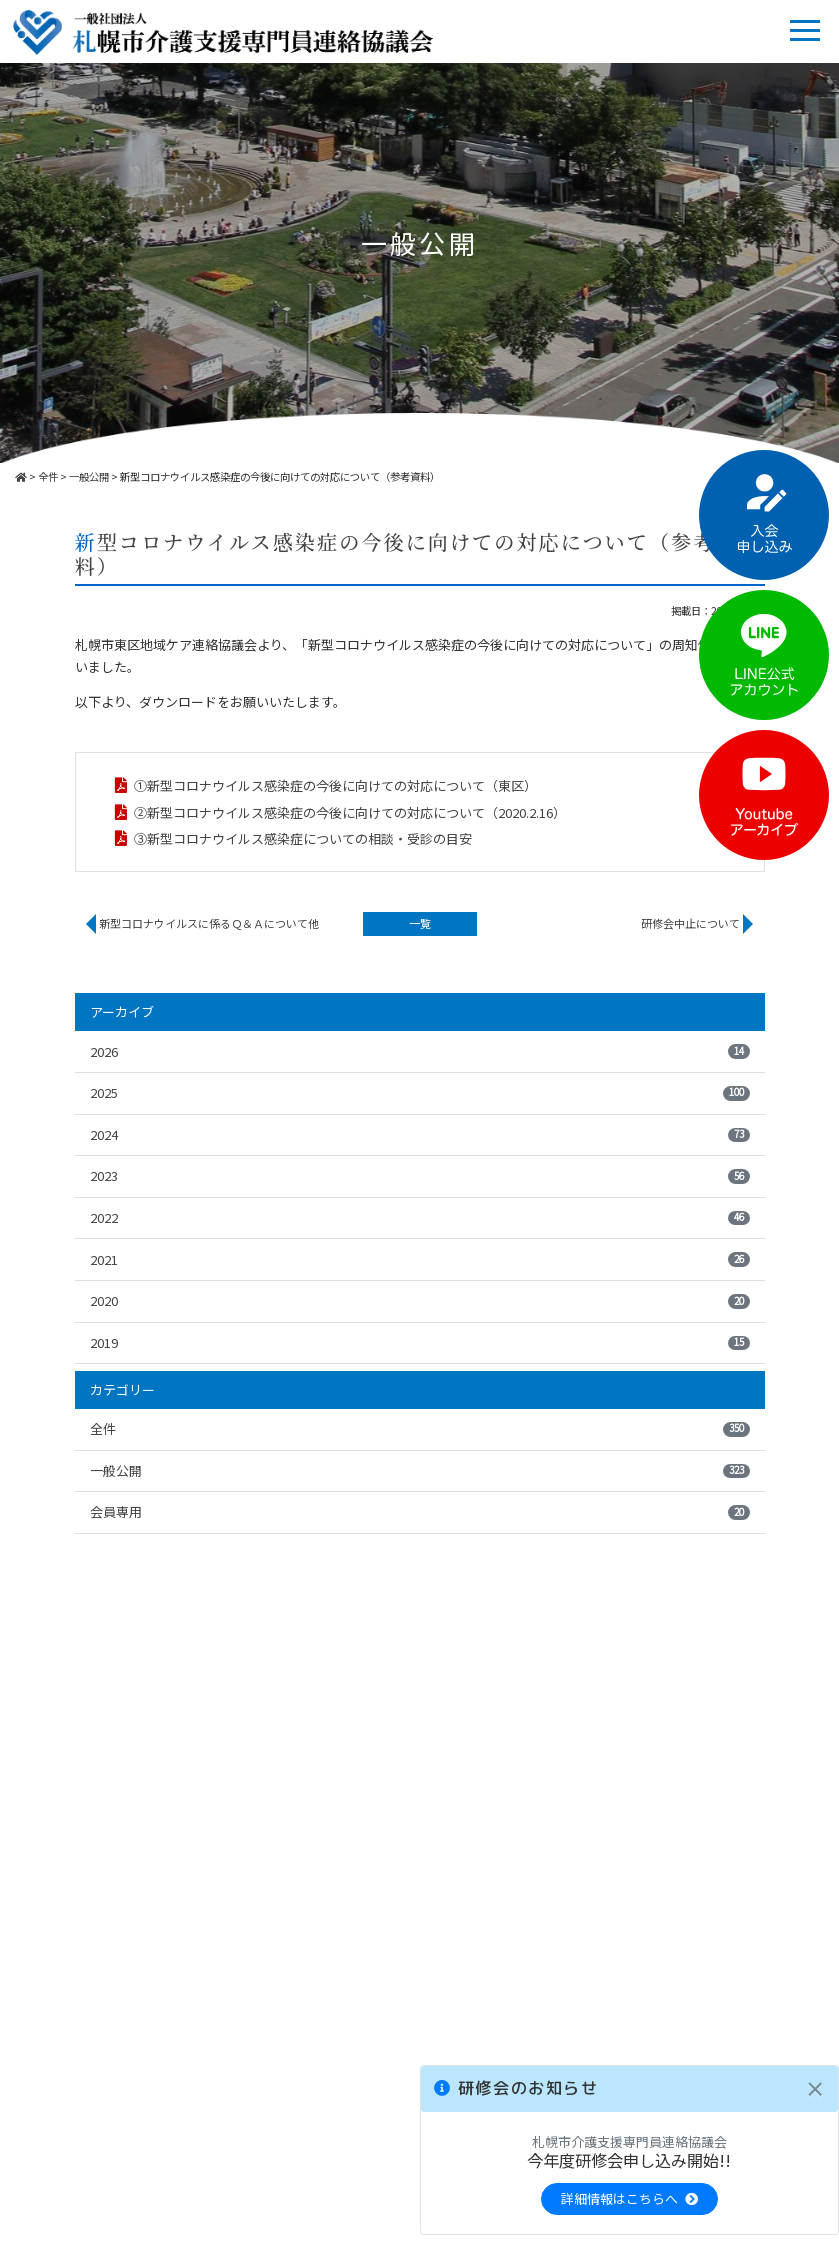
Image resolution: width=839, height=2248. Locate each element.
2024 (420, 1134)
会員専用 (420, 1511)
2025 (420, 1092)
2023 (420, 1175)
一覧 (420, 923)
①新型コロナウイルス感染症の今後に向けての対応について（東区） (335, 785)
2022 (420, 1217)
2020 (420, 1300)
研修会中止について (690, 923)
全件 (420, 1428)
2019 (420, 1342)
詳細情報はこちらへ (629, 2198)
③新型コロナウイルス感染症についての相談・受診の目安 (303, 838)
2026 (420, 1051)
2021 (420, 1259)
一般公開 (420, 1470)
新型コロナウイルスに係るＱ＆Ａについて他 (209, 923)
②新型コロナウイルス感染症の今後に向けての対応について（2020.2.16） (350, 812)
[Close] (815, 2089)
